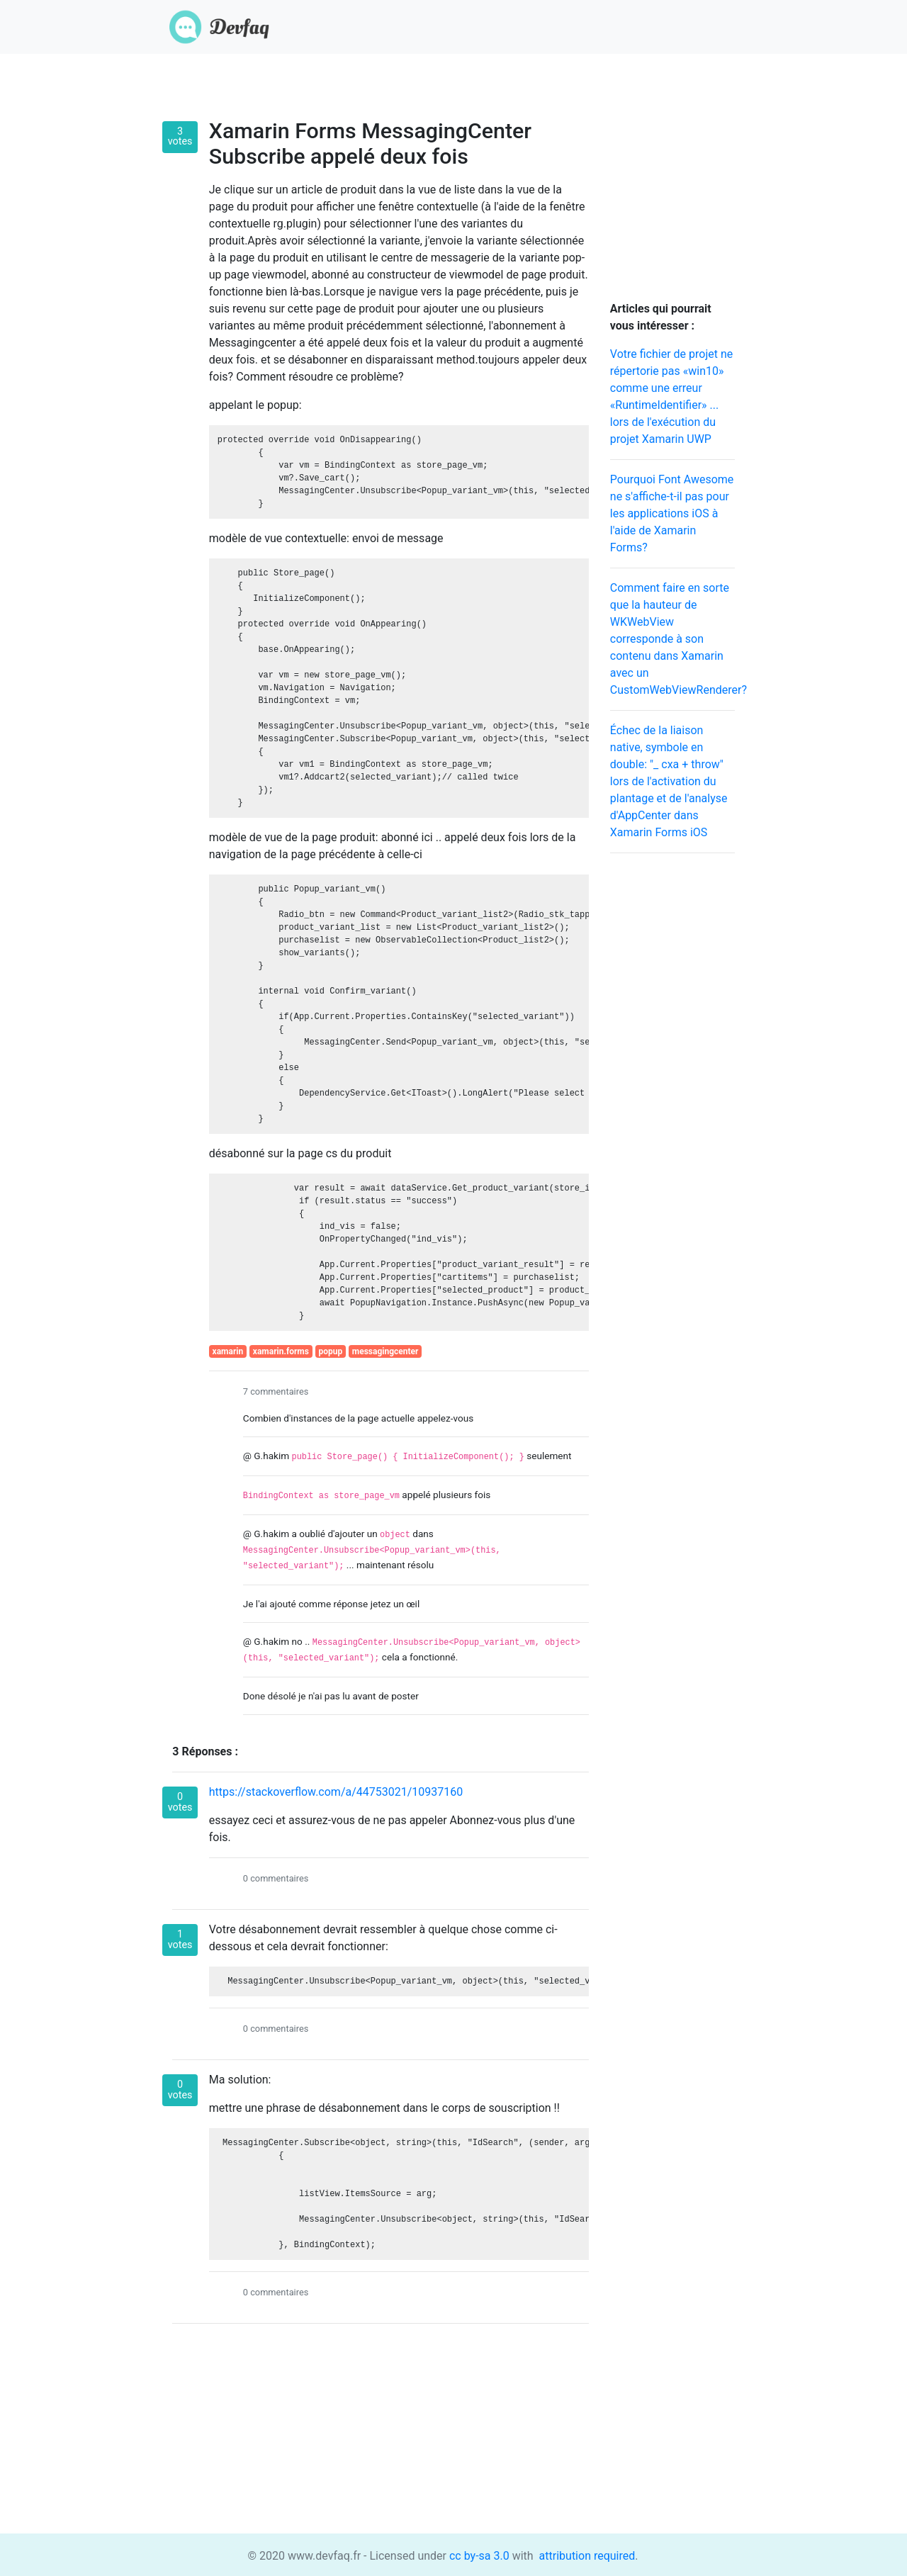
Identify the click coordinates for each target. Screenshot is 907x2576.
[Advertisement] (672, 1077)
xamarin (228, 1351)
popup (331, 1351)
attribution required (586, 2556)
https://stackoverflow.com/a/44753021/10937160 (336, 1792)
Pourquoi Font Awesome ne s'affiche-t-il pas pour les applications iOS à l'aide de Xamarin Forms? (672, 513)
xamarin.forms (281, 1351)
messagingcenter (385, 1351)
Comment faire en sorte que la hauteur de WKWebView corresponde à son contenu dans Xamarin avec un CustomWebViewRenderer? (678, 639)
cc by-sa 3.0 (477, 2556)
